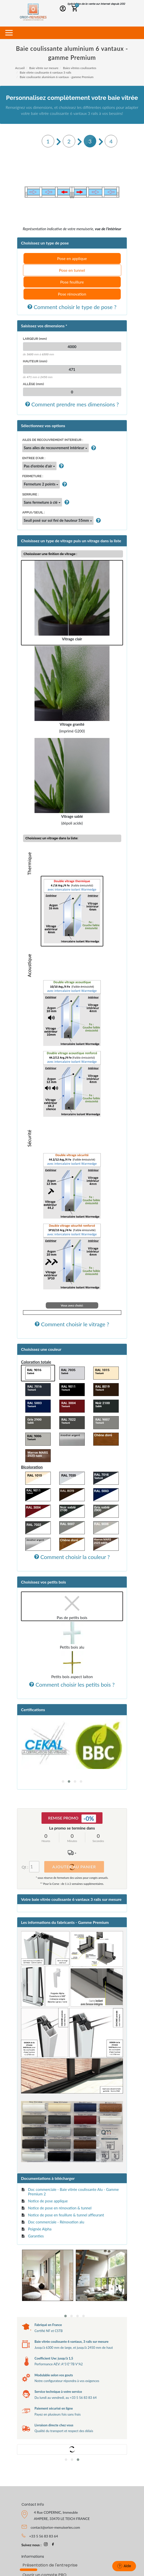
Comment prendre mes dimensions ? (72, 404)
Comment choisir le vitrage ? (72, 1324)
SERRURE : (30, 494)
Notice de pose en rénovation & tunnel (60, 2158)
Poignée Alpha (40, 2179)
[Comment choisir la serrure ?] (65, 502)
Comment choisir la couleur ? (72, 1557)
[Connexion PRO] (64, 9)
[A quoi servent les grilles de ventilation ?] (60, 466)
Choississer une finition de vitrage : (50, 554)
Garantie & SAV (37, 2564)
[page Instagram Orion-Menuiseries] (46, 2495)
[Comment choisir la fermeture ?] (63, 484)
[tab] (48, 140)
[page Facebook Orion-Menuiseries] (53, 2495)
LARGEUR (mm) (35, 339)
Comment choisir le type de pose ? (72, 307)
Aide (124, 2565)
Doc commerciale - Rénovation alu (56, 2172)
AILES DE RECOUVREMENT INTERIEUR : (52, 440)
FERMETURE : (32, 476)
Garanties (36, 2186)
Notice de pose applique (48, 2151)
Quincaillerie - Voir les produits (52, 2535)
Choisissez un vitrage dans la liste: (52, 838)
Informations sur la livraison (49, 2545)
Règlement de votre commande (54, 2554)
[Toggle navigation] (8, 33)
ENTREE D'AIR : (33, 458)
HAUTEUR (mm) (35, 361)
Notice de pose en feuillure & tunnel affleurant (66, 2165)
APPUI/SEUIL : (33, 512)
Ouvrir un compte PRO (44, 2525)
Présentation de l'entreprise (50, 2515)
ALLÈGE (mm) (33, 384)
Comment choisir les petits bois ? (71, 1684)
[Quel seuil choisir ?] (97, 520)
